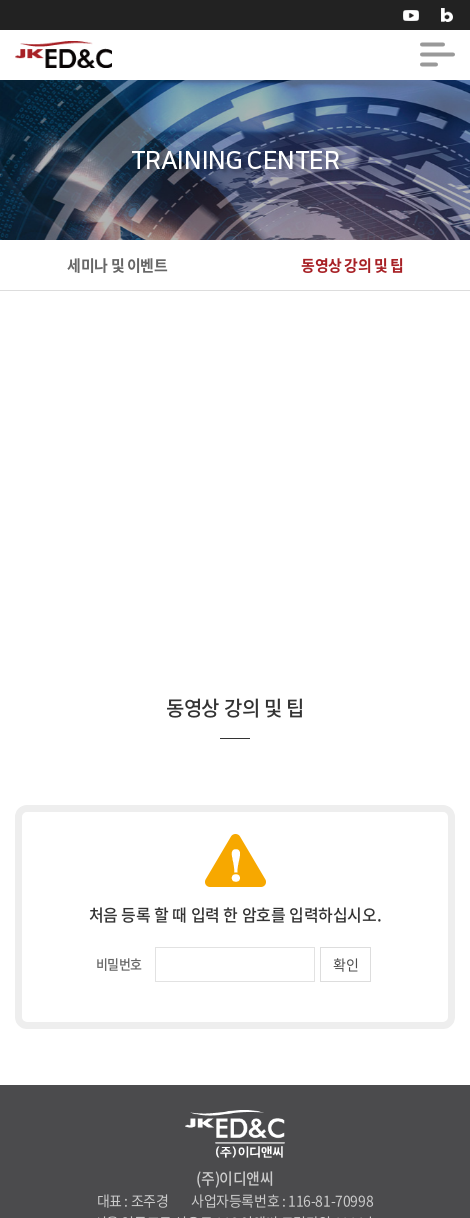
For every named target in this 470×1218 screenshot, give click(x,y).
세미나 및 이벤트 (117, 265)
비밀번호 (119, 963)
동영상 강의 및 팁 (352, 265)
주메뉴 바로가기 (0, 0)
